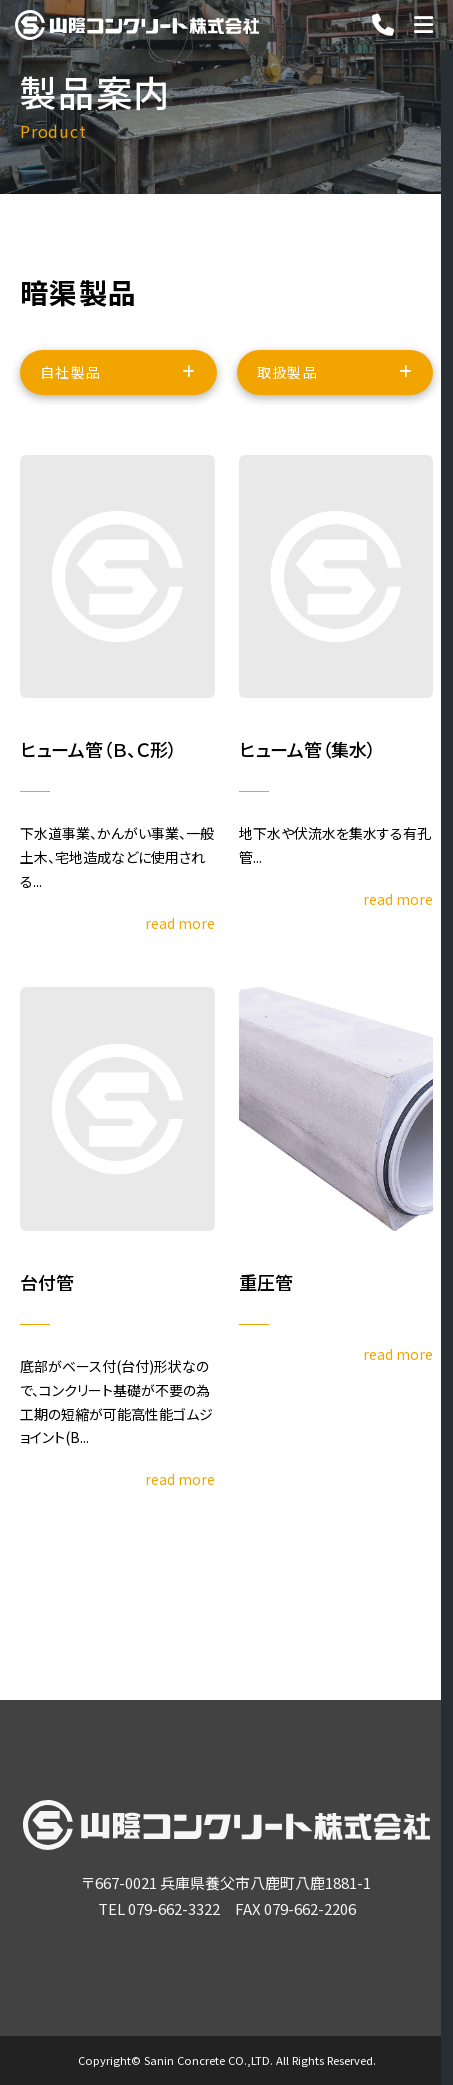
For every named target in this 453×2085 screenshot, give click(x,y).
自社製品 (71, 375)
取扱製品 (288, 375)
